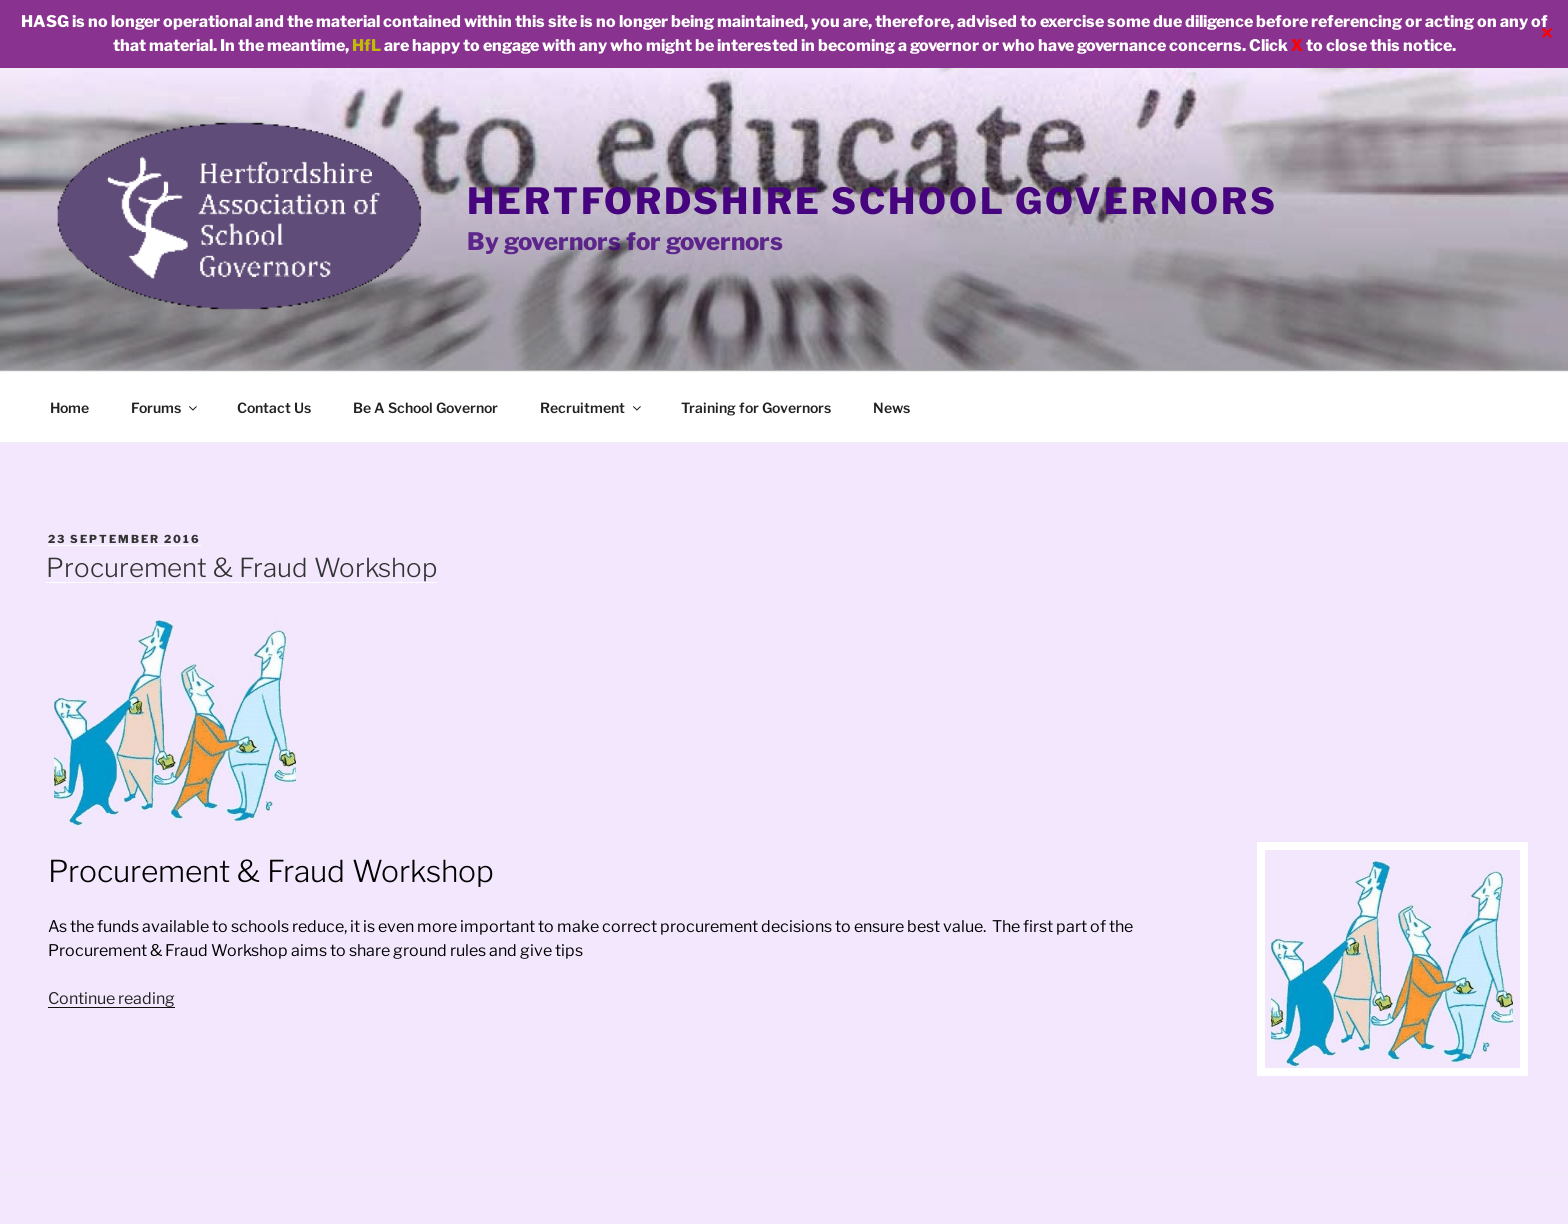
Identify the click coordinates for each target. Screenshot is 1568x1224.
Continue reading (111, 998)
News (891, 407)
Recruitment (592, 407)
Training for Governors (756, 407)
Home (69, 407)
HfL (366, 45)
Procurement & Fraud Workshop (241, 567)
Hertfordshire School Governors (872, 201)
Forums (165, 407)
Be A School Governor (425, 407)
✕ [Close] (1546, 33)
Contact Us (274, 407)
